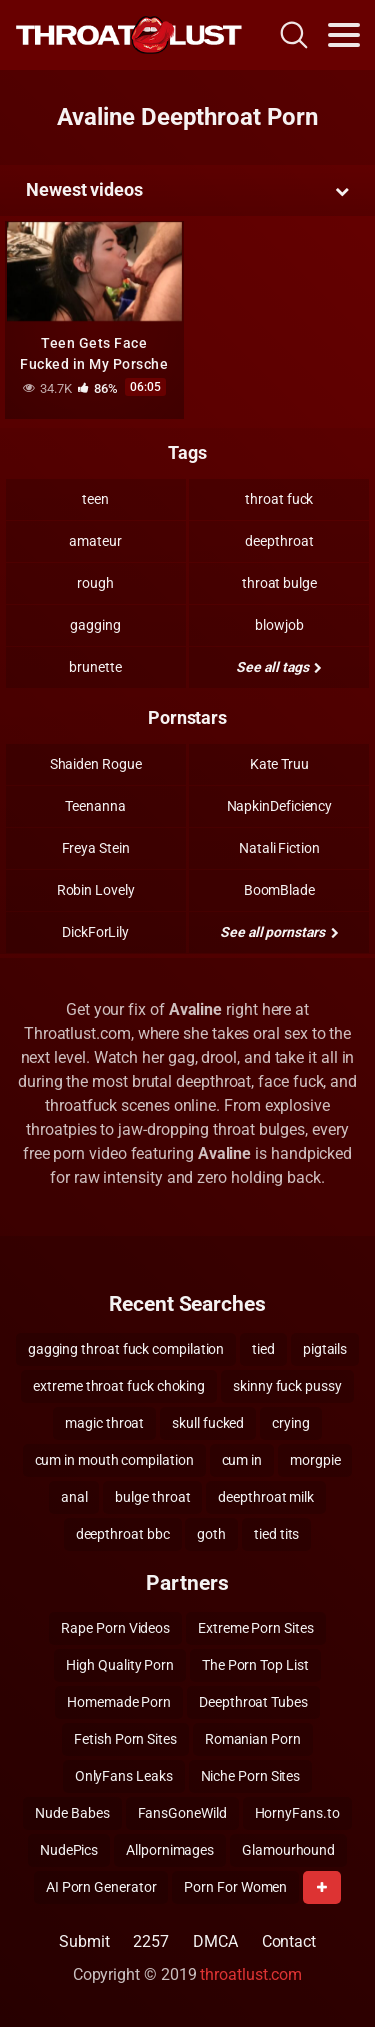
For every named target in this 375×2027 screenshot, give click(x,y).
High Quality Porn (120, 1665)
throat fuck (279, 499)
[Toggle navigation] (344, 35)
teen (95, 499)
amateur (95, 541)
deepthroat (279, 541)
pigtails (325, 1349)
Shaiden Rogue (96, 764)
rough (95, 583)
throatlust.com (251, 1974)
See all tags (279, 667)
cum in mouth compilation (114, 1460)
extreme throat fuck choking (119, 1386)
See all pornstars (279, 932)
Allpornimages (170, 1850)
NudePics (69, 1850)
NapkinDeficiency (280, 806)
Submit (84, 1941)
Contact (289, 1941)
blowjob (279, 625)
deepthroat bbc (123, 1534)
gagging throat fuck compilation (126, 1349)
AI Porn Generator (101, 1887)
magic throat (104, 1423)
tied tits (276, 1534)
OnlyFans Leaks (124, 1776)
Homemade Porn (119, 1702)
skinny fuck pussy (287, 1386)
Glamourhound (288, 1850)
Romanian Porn (253, 1739)
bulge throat (152, 1497)
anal (74, 1497)
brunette (95, 667)
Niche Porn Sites (251, 1776)
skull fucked (208, 1423)
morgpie (315, 1460)
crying (291, 1423)
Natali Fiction (279, 848)
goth (211, 1534)
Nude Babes (72, 1813)
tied (263, 1349)
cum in (242, 1460)
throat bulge (279, 583)
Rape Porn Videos (115, 1628)
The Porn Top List (255, 1665)
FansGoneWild (182, 1813)
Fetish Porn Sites (125, 1739)
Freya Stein (96, 848)
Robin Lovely (96, 890)
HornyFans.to (297, 1813)
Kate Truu (279, 764)
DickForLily (95, 932)
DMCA (215, 1941)
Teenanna (95, 806)
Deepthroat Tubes (253, 1702)
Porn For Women (235, 1887)
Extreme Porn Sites (256, 1628)
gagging (95, 625)
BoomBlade (279, 890)
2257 (151, 1941)
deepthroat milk (266, 1497)
